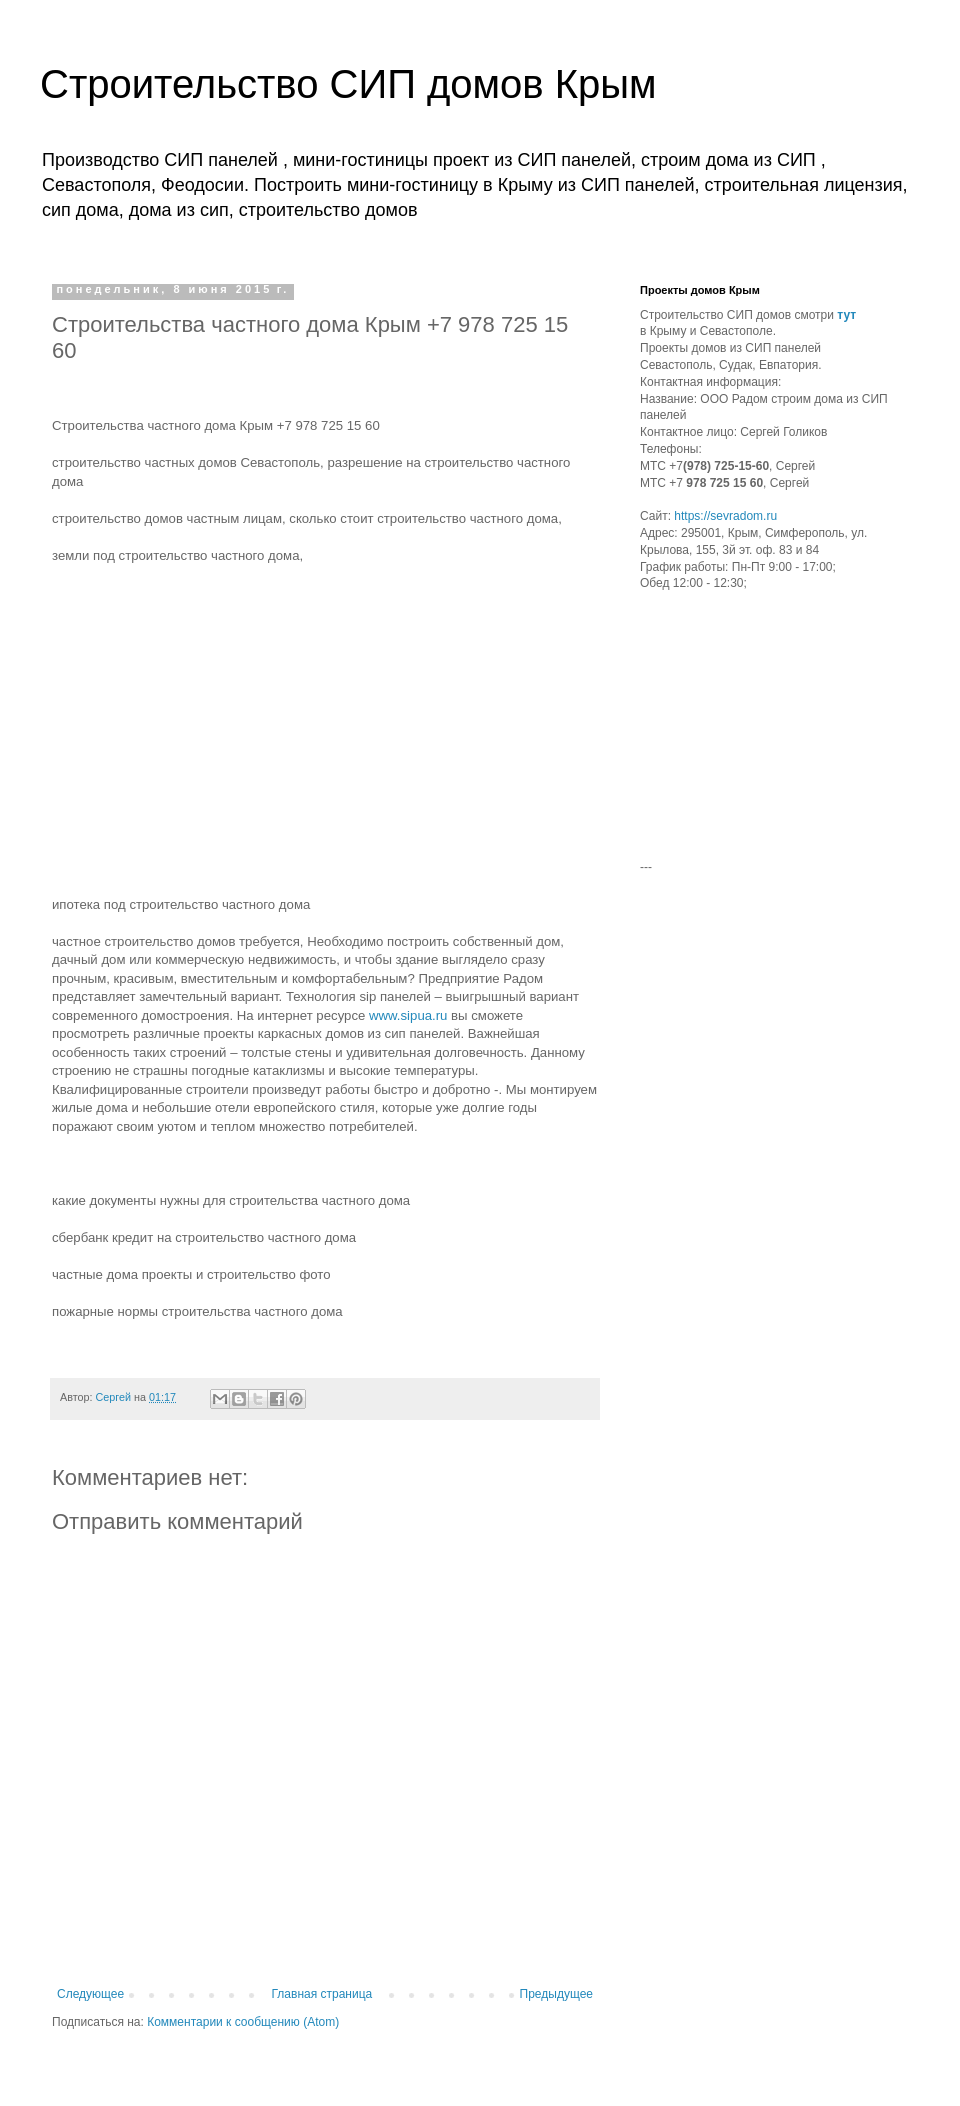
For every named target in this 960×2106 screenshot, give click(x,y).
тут (846, 315)
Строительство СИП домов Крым (348, 84)
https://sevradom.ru (725, 516)
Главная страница (322, 1994)
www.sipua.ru (408, 1015)
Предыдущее (556, 1994)
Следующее (90, 1994)
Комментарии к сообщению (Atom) (243, 2022)
